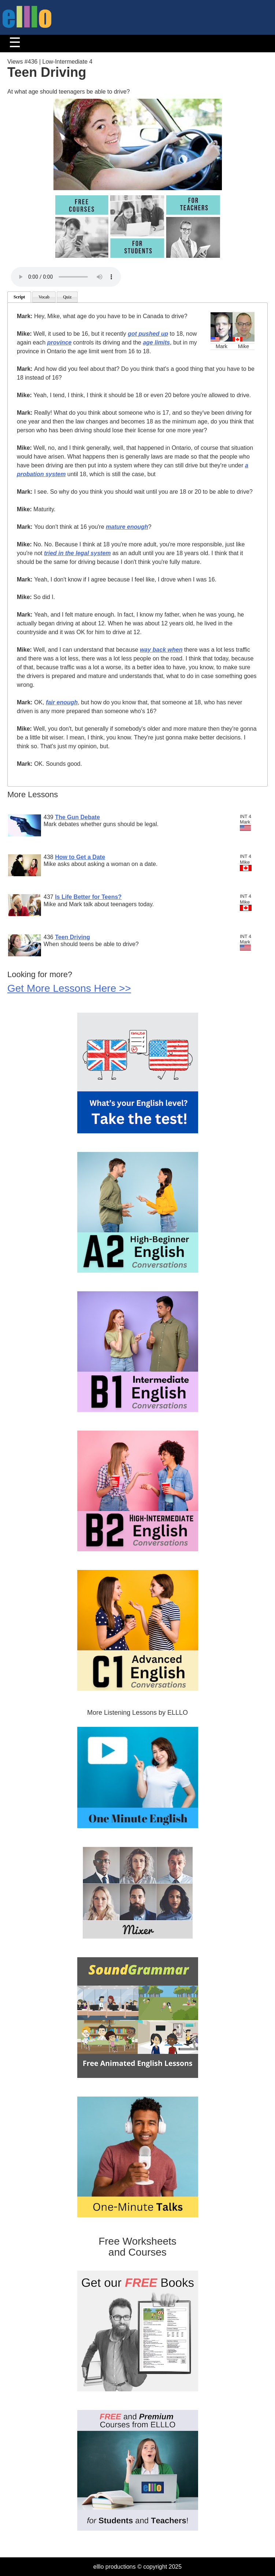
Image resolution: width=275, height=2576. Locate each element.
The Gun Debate (77, 817)
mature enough (127, 527)
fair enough (62, 702)
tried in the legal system (77, 553)
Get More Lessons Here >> (69, 988)
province (59, 342)
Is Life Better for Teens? (88, 897)
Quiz (67, 297)
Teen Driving (72, 937)
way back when (161, 650)
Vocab (43, 297)
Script (19, 297)
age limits (156, 342)
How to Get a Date (80, 857)
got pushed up (148, 334)
